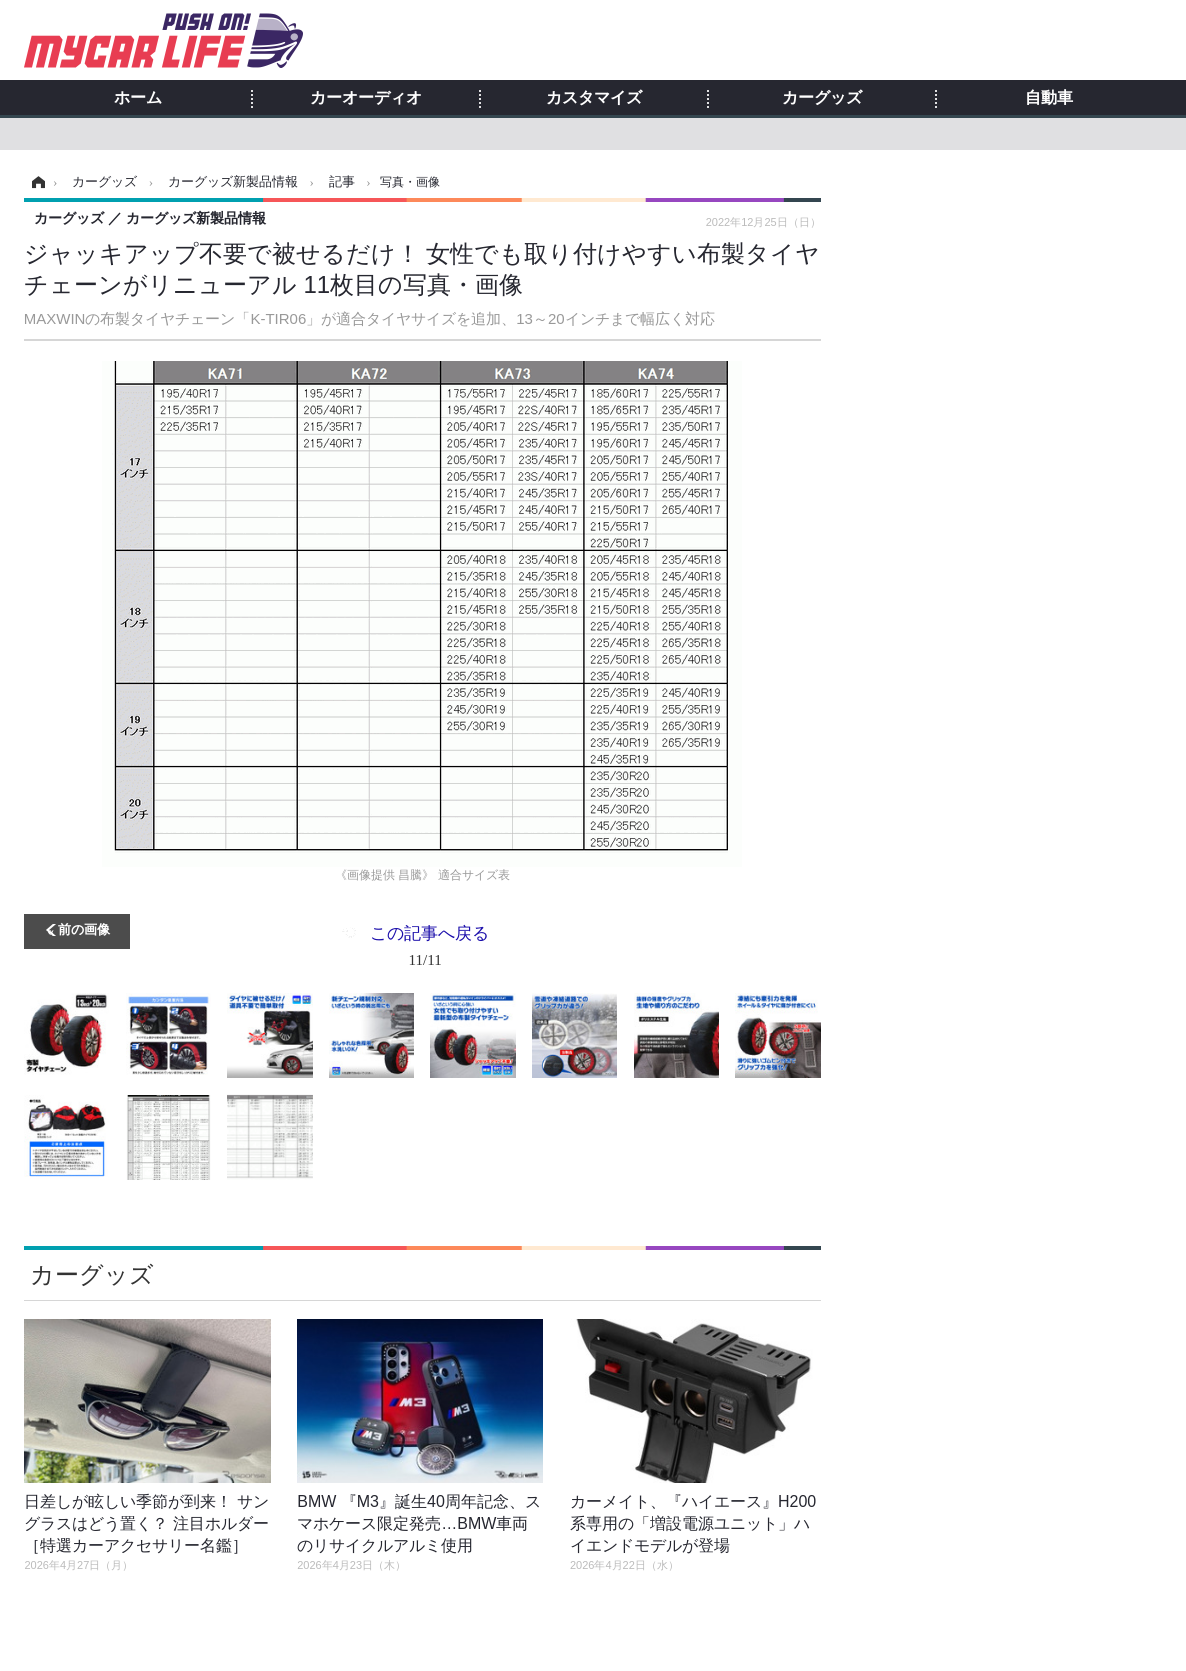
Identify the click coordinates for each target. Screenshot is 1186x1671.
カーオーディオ (366, 98)
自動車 (1049, 98)
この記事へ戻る (429, 950)
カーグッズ (822, 98)
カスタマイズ (594, 98)
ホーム (138, 98)
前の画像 (84, 928)
